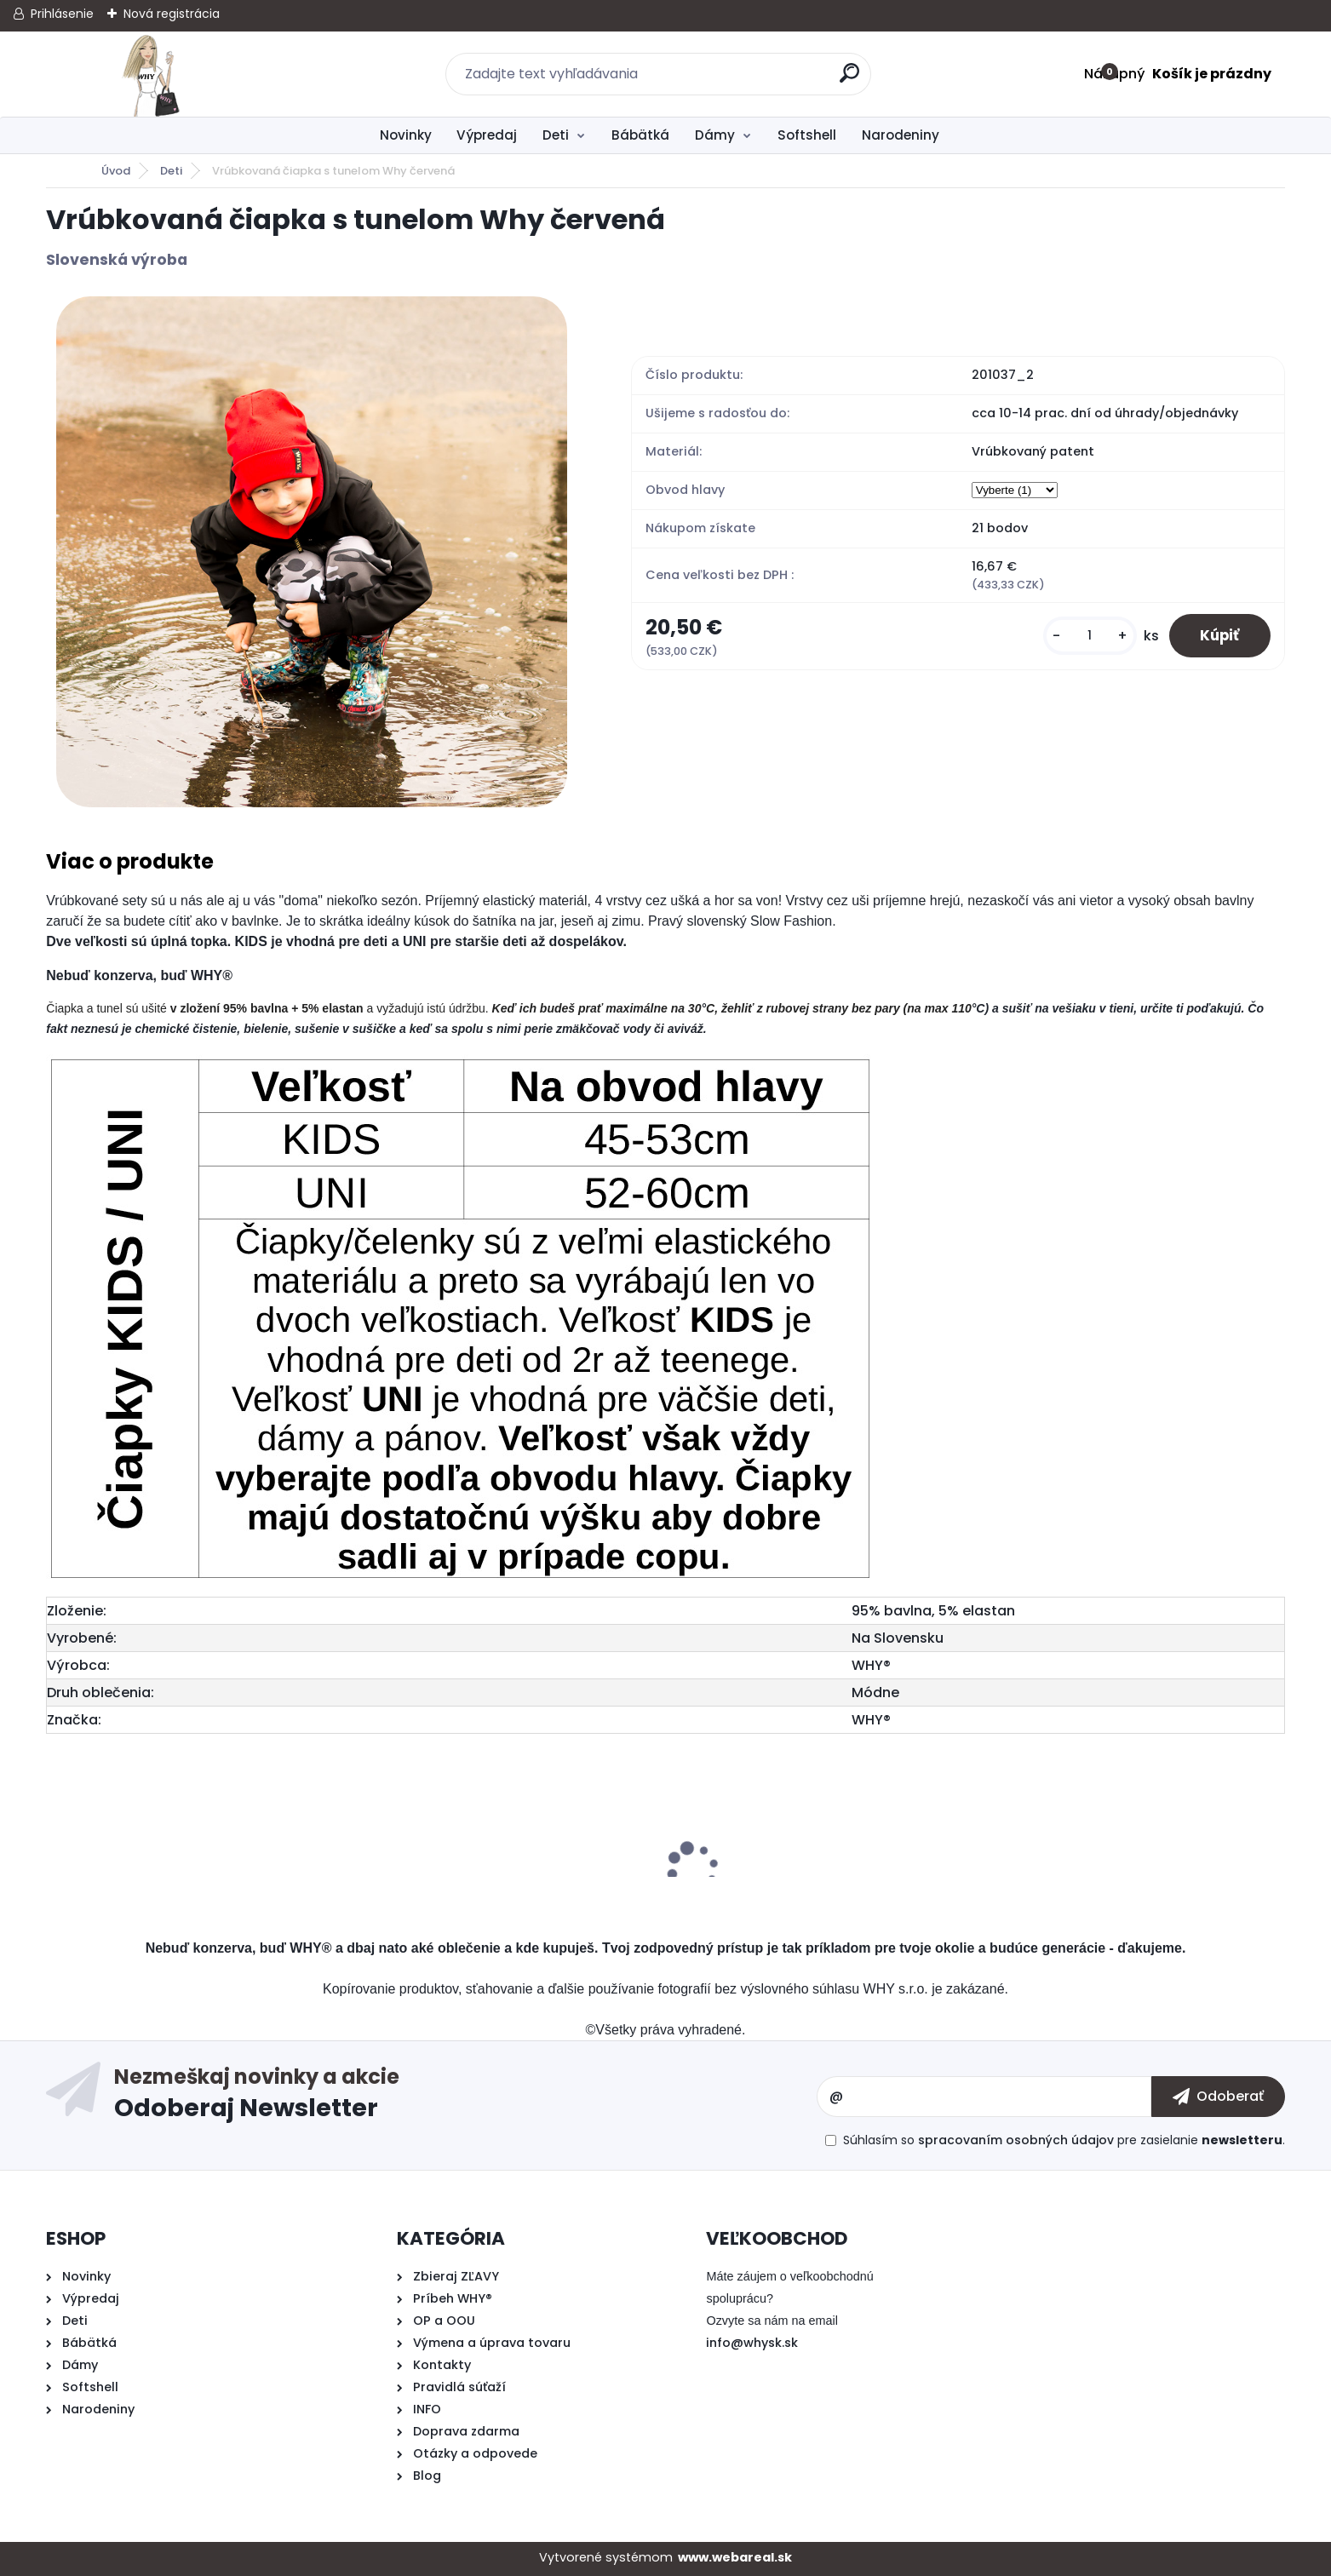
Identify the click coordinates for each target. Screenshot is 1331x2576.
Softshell (806, 135)
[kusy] (1082, 637)
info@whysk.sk (752, 2342)
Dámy (715, 135)
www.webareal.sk (735, 2557)
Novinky (406, 135)
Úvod (115, 171)
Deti (555, 135)
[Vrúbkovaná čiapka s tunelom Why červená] (311, 551)
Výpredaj (486, 135)
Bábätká (640, 135)
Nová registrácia (171, 13)
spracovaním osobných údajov (1016, 2140)
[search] (851, 79)
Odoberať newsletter (466, 2096)
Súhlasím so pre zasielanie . (1064, 2140)
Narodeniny (900, 135)
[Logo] (150, 74)
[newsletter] (1218, 2096)
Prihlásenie (62, 13)
